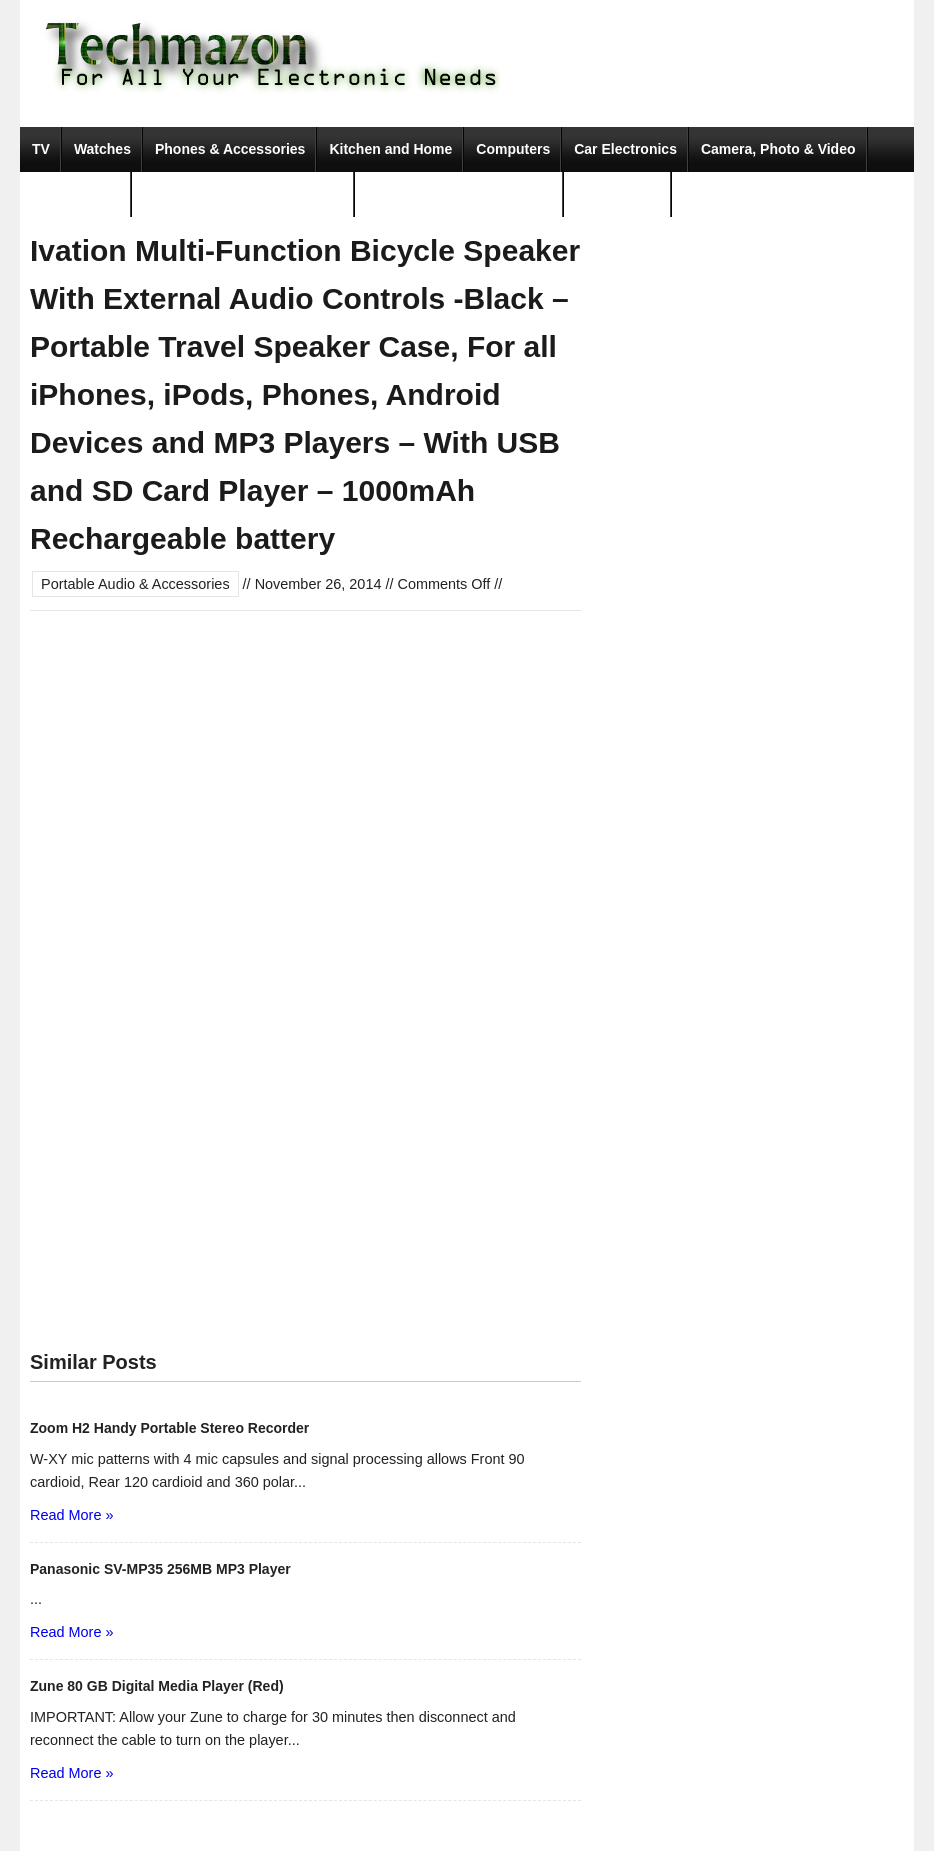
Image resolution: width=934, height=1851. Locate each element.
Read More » (71, 1515)
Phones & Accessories (230, 149)
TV (41, 149)
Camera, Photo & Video (778, 149)
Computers (513, 149)
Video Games (76, 194)
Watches (102, 149)
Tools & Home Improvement (459, 194)
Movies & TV (617, 194)
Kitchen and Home (390, 149)
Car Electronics (625, 149)
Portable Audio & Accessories (243, 194)
